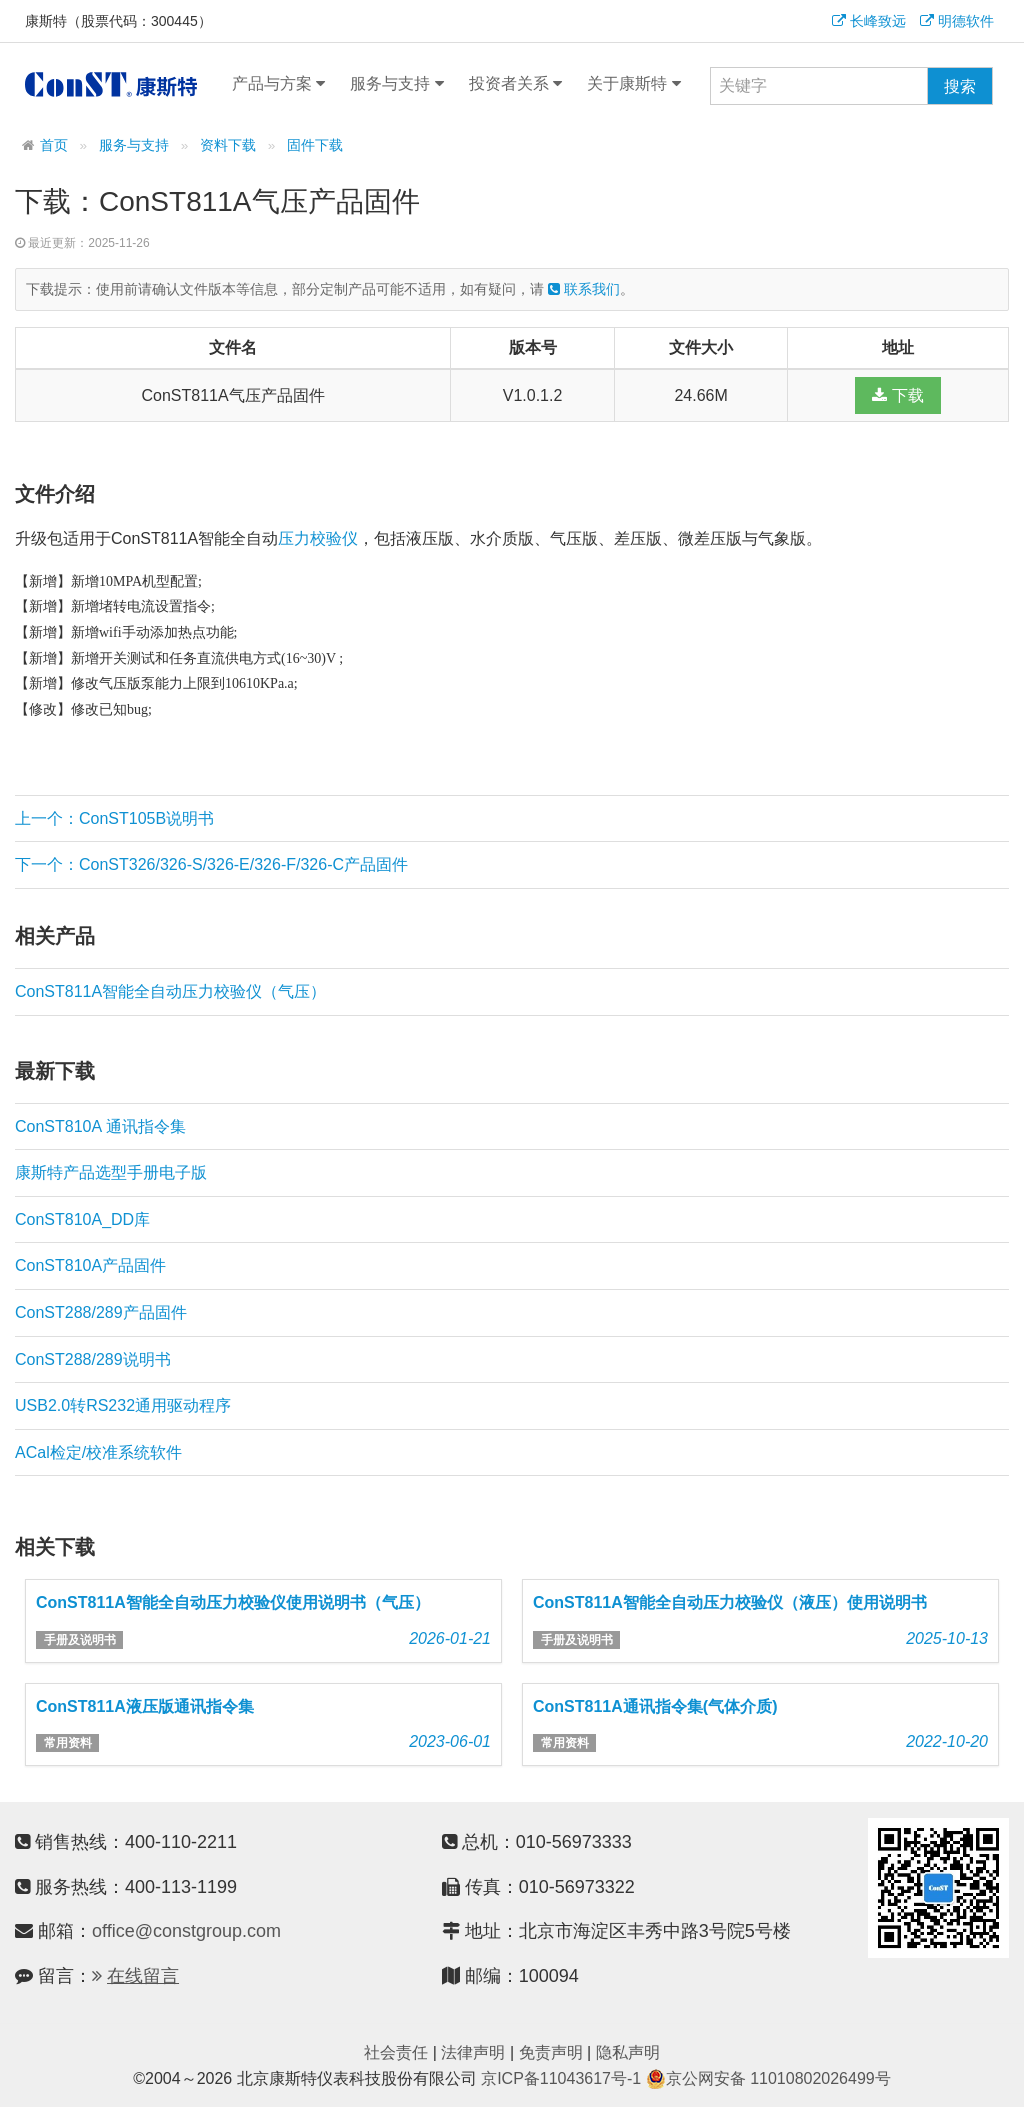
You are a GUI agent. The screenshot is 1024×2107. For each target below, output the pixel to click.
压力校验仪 (318, 538)
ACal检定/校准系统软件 (98, 1452)
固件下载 (315, 145)
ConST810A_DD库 (82, 1219)
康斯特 (111, 84)
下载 (897, 395)
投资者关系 (515, 84)
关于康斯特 (633, 84)
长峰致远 (869, 21)
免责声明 (551, 2052)
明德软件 (957, 21)
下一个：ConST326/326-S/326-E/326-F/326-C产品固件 (211, 864)
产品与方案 (278, 84)
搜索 (960, 86)
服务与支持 (396, 84)
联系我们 (584, 289)
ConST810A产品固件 (90, 1265)
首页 (54, 145)
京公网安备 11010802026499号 (768, 2078)
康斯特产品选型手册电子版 (111, 1172)
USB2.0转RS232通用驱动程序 (123, 1405)
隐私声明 (628, 2052)
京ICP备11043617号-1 (561, 2078)
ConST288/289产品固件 (101, 1312)
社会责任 (396, 2052)
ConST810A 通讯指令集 (100, 1126)
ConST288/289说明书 (93, 1359)
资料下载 (228, 145)
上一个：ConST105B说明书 (114, 818)
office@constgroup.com (186, 1931)
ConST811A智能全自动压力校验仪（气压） (170, 991)
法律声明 (473, 2052)
